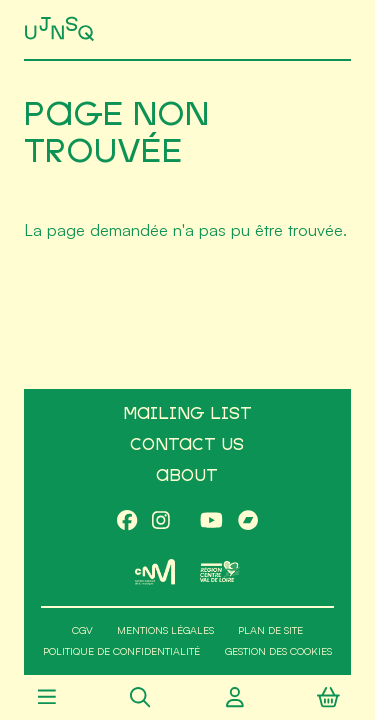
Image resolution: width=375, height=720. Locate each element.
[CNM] (155, 572)
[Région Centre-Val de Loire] (220, 571)
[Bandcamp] (248, 522)
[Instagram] (161, 522)
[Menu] (46, 697)
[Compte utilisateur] (234, 697)
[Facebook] (127, 522)
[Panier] (328, 697)
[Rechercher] (140, 697)
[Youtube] (211, 522)
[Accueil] (61, 29)
